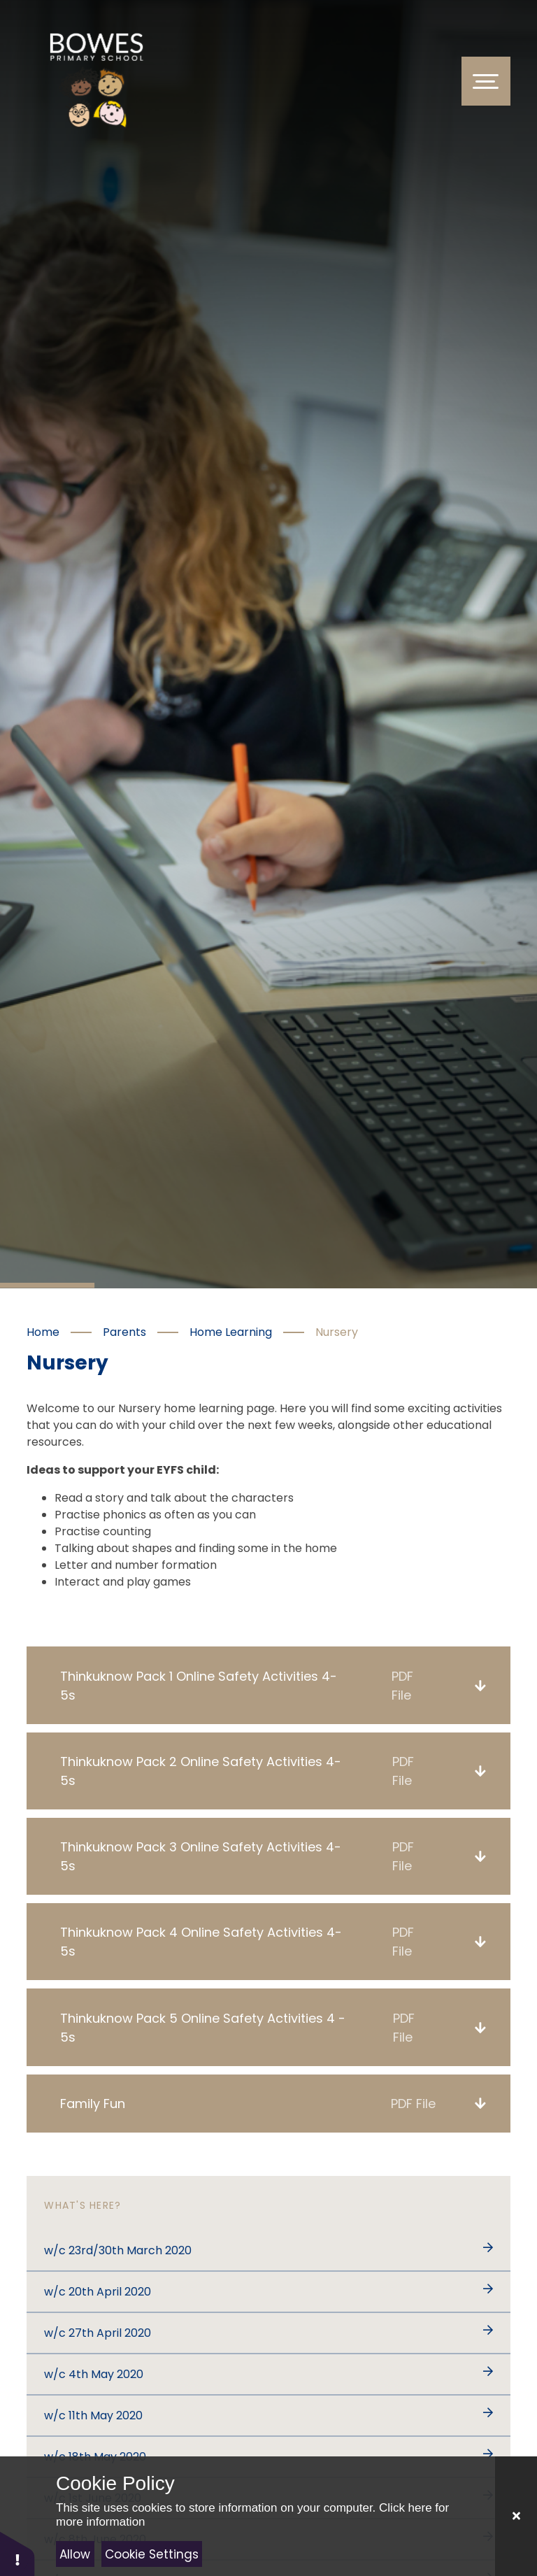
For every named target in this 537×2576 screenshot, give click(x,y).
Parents (124, 1332)
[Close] (516, 2516)
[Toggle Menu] (485, 81)
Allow (74, 2554)
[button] (17, 2553)
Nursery (336, 1332)
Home (43, 1332)
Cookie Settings (152, 2554)
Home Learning (230, 1332)
